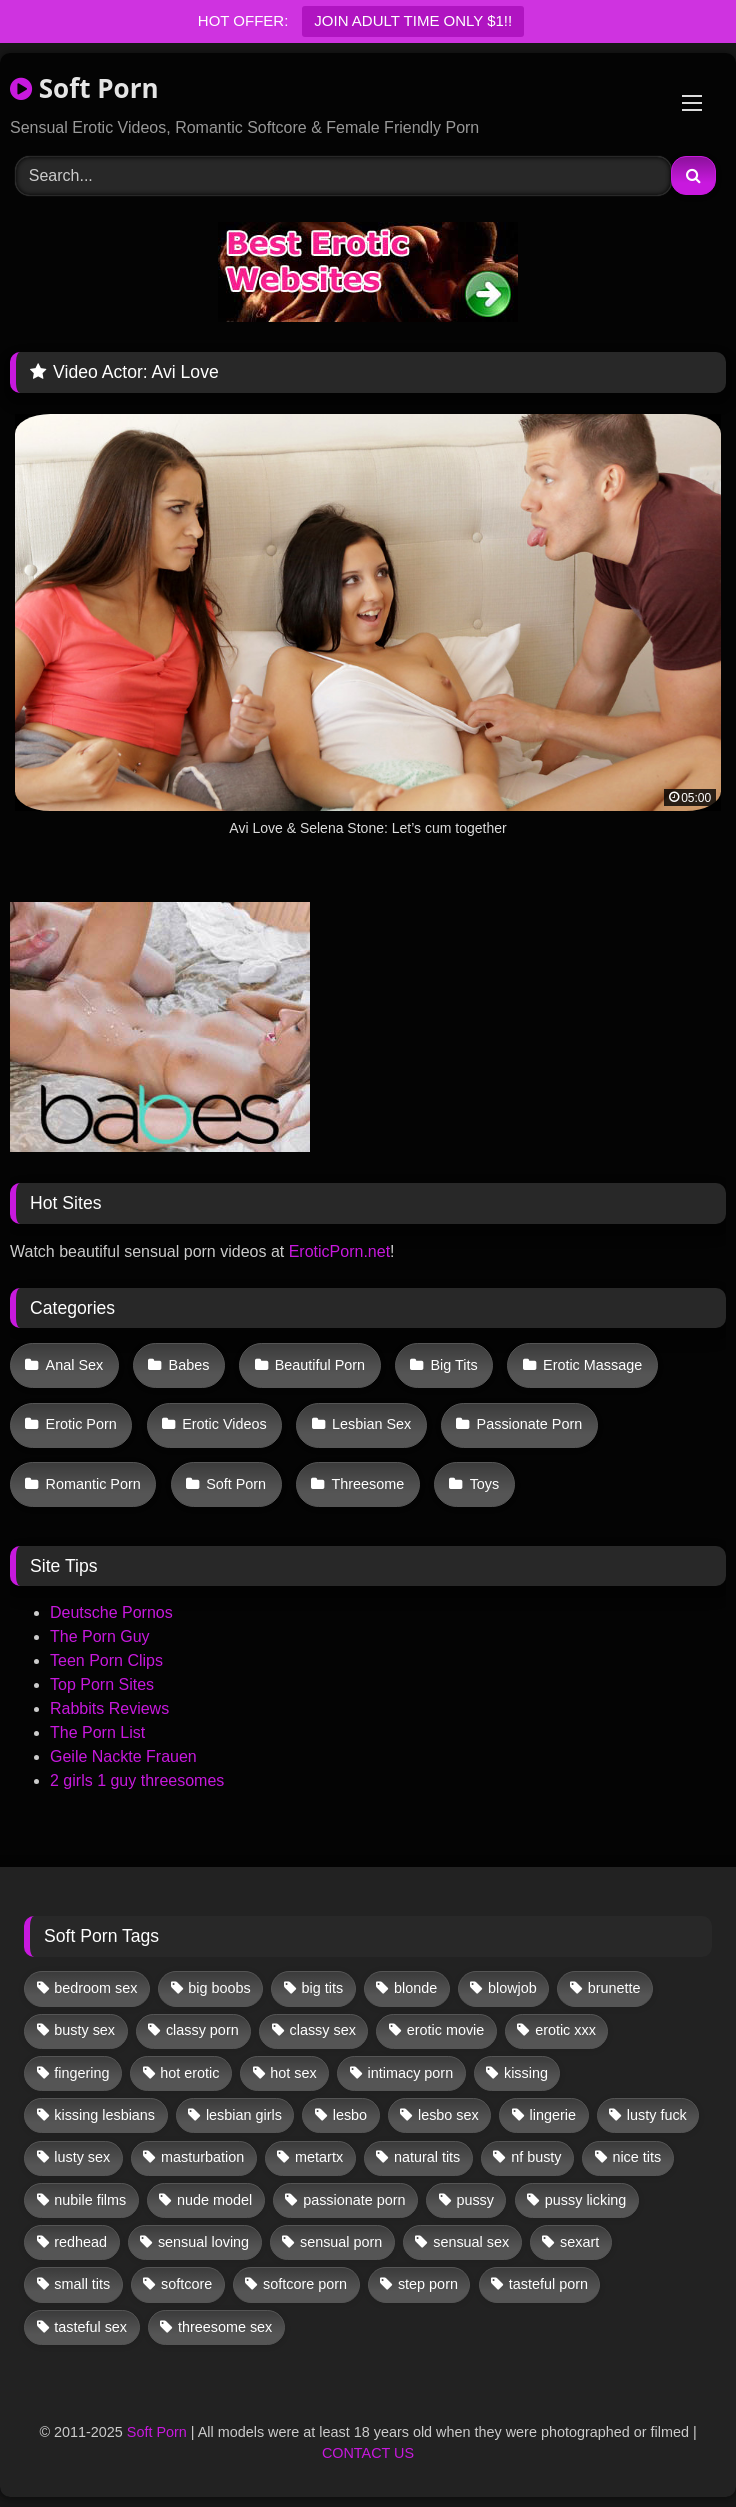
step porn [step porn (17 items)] (428, 2284)
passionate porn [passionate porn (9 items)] (354, 2200)
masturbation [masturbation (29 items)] (202, 2157)
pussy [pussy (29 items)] (475, 2200)
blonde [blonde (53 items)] (415, 1988)
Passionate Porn (530, 1424)
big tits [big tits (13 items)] (323, 1988)
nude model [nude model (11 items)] (214, 2200)
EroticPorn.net (339, 1251)
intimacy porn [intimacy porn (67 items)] (411, 2073)
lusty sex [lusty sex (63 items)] (82, 2157)
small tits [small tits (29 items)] (82, 2284)
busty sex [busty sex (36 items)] (84, 2030)
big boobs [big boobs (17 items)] (219, 1988)
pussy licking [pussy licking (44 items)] (586, 2200)
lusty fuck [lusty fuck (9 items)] (657, 2115)
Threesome (367, 1484)
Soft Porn (84, 88)
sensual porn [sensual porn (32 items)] (341, 2242)
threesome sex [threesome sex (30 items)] (225, 2327)
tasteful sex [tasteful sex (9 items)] (90, 2327)
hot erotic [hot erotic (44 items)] (189, 2073)
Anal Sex (75, 1365)
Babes (189, 1365)
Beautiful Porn (320, 1365)
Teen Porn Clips (106, 1660)
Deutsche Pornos (111, 1612)
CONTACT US (368, 2453)
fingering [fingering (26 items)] (81, 2073)
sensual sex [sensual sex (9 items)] (471, 2242)
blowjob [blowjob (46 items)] (512, 1988)
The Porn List (97, 1732)
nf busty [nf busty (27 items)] (536, 2157)
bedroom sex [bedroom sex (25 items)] (95, 1988)
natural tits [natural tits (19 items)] (427, 2157)
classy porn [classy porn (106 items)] (202, 2030)
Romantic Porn (93, 1484)
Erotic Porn (81, 1424)
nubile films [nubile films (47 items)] (90, 2200)
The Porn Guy (100, 1636)
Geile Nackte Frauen (123, 1756)
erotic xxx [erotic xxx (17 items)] (565, 2030)
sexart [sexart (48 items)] (579, 2242)
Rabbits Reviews (109, 1708)
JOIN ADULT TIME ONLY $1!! (413, 20)
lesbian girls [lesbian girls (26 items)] (244, 2115)
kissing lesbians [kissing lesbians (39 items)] (104, 2115)
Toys (485, 1484)
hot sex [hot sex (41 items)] (293, 2073)
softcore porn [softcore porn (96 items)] (305, 2284)
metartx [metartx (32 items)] (319, 2157)
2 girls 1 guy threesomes (137, 1780)
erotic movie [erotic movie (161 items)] (446, 2030)
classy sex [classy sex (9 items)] (323, 2030)
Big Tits (453, 1365)
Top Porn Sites (102, 1684)
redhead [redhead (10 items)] (80, 2242)
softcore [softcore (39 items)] (186, 2284)
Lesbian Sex (371, 1424)
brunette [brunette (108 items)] (614, 1988)
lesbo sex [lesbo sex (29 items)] (448, 2115)
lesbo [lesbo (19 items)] (350, 2115)
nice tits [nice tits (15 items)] (636, 2157)
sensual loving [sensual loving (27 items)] (203, 2242)
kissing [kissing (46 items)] (526, 2073)
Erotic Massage (592, 1365)
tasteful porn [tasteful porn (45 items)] (548, 2284)
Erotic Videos (224, 1424)
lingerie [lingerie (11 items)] (553, 2115)
